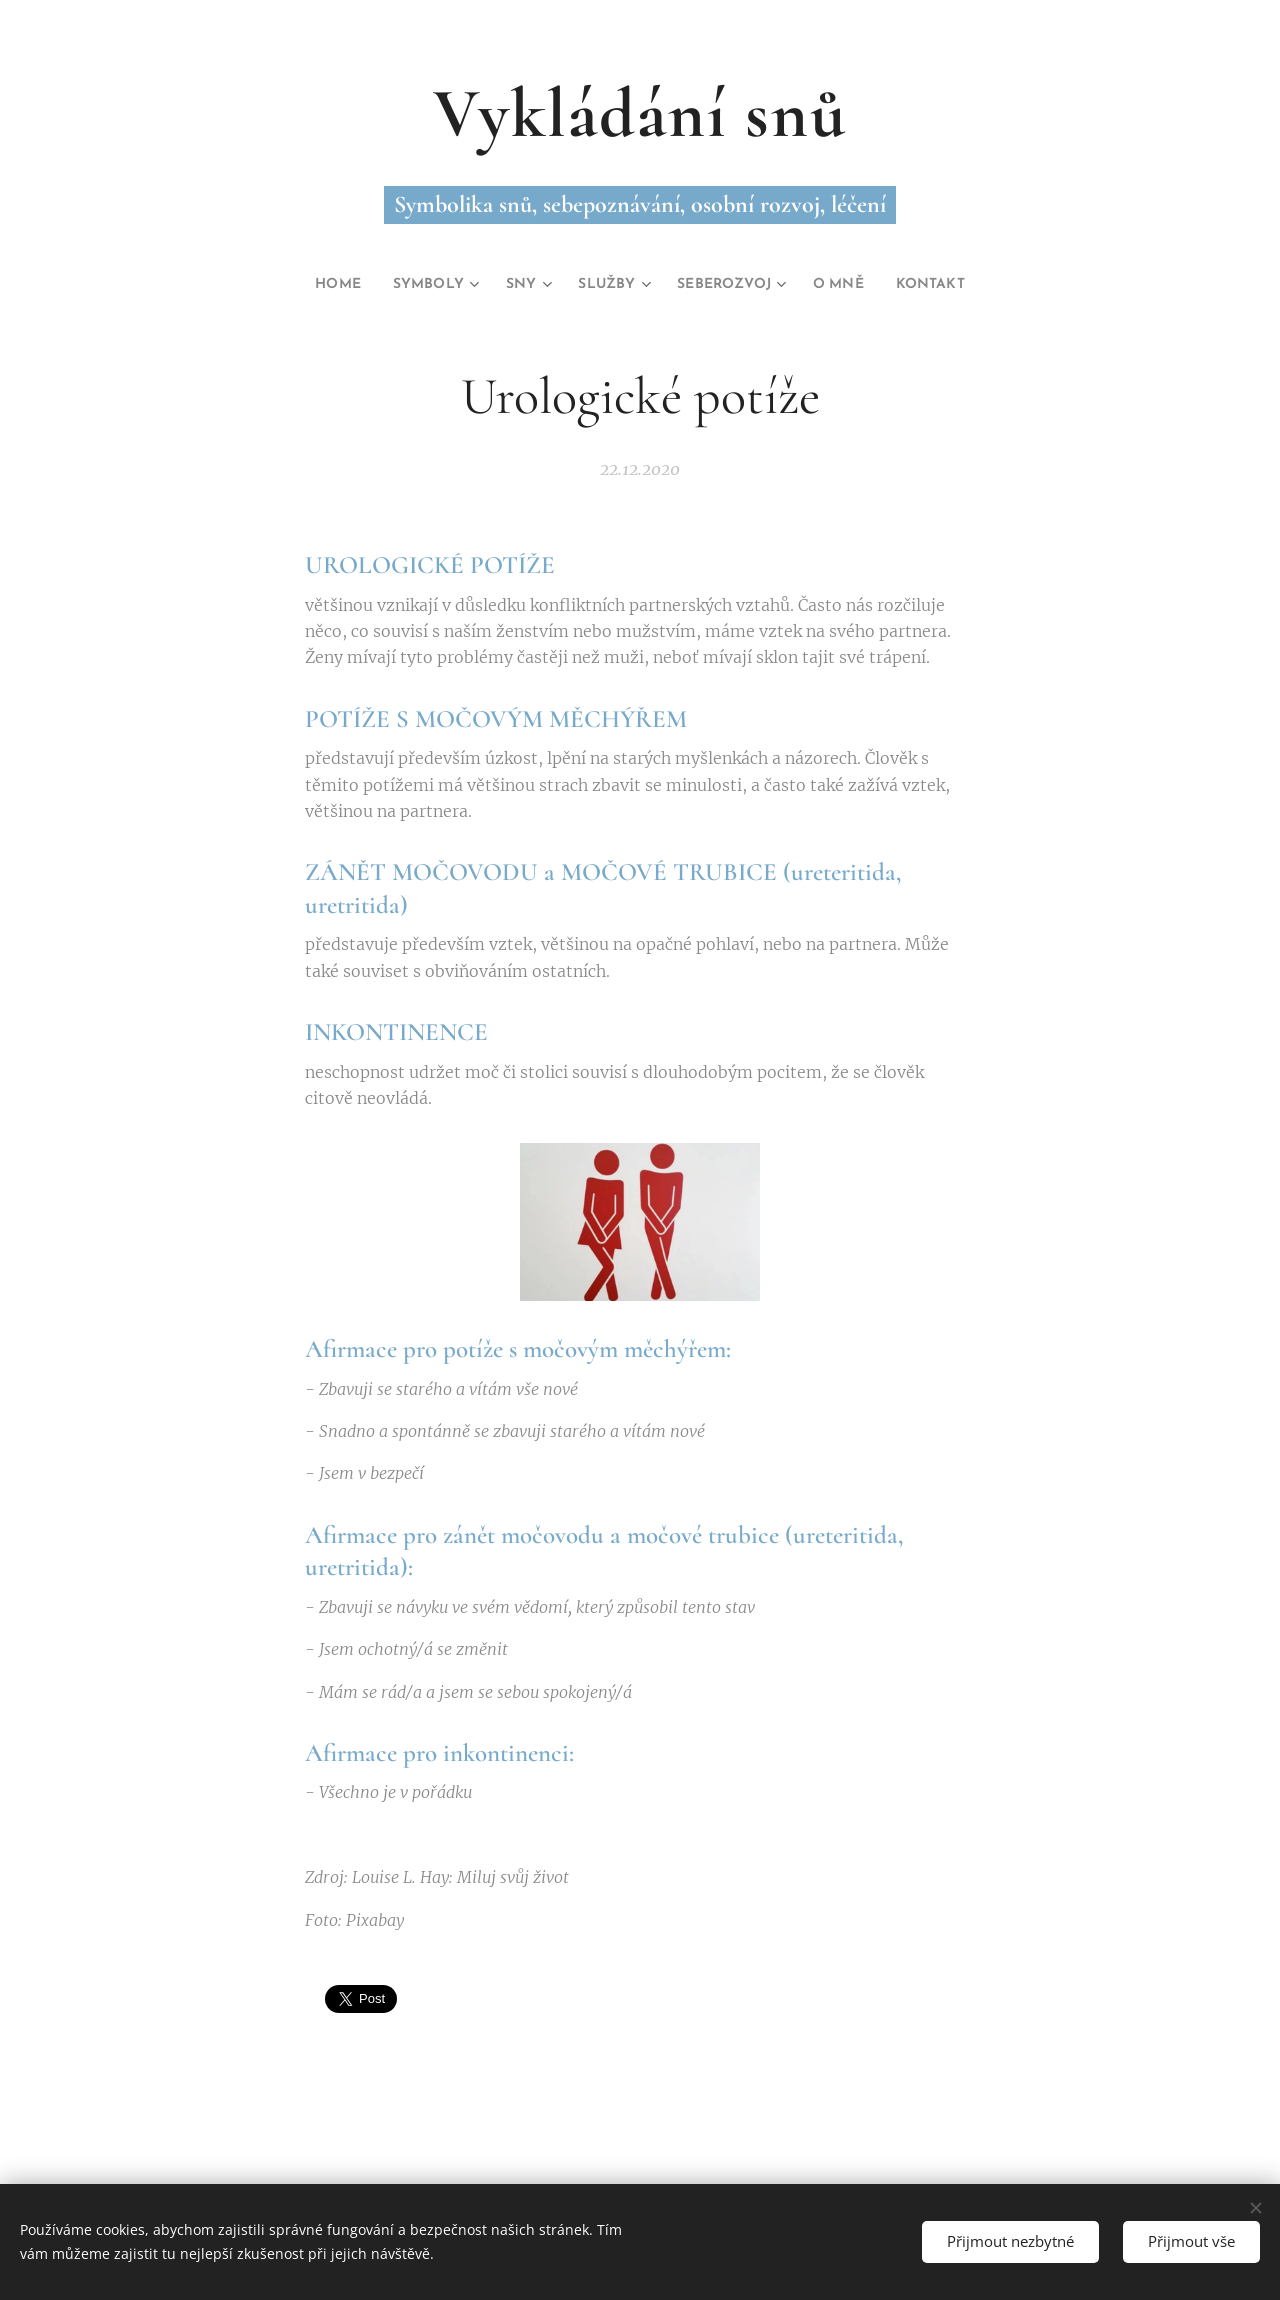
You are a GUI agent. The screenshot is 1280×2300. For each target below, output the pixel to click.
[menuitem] (314, 285)
